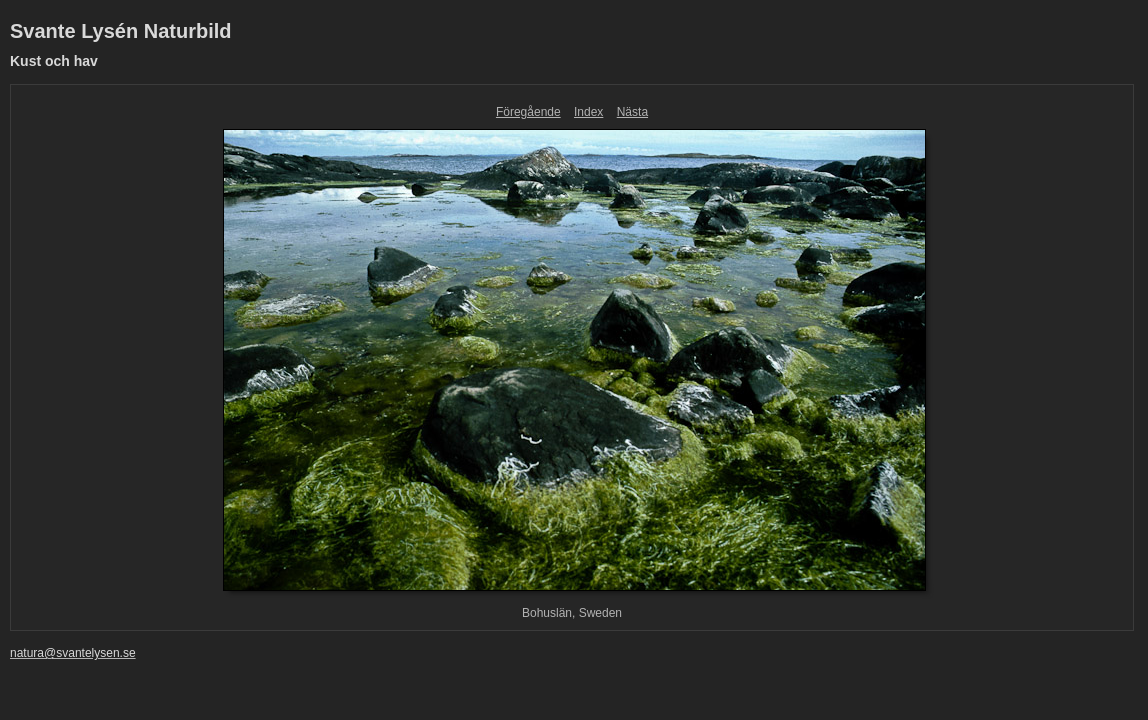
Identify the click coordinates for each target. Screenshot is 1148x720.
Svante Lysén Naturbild (121, 31)
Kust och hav (54, 61)
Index (588, 112)
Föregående (528, 112)
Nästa (632, 112)
